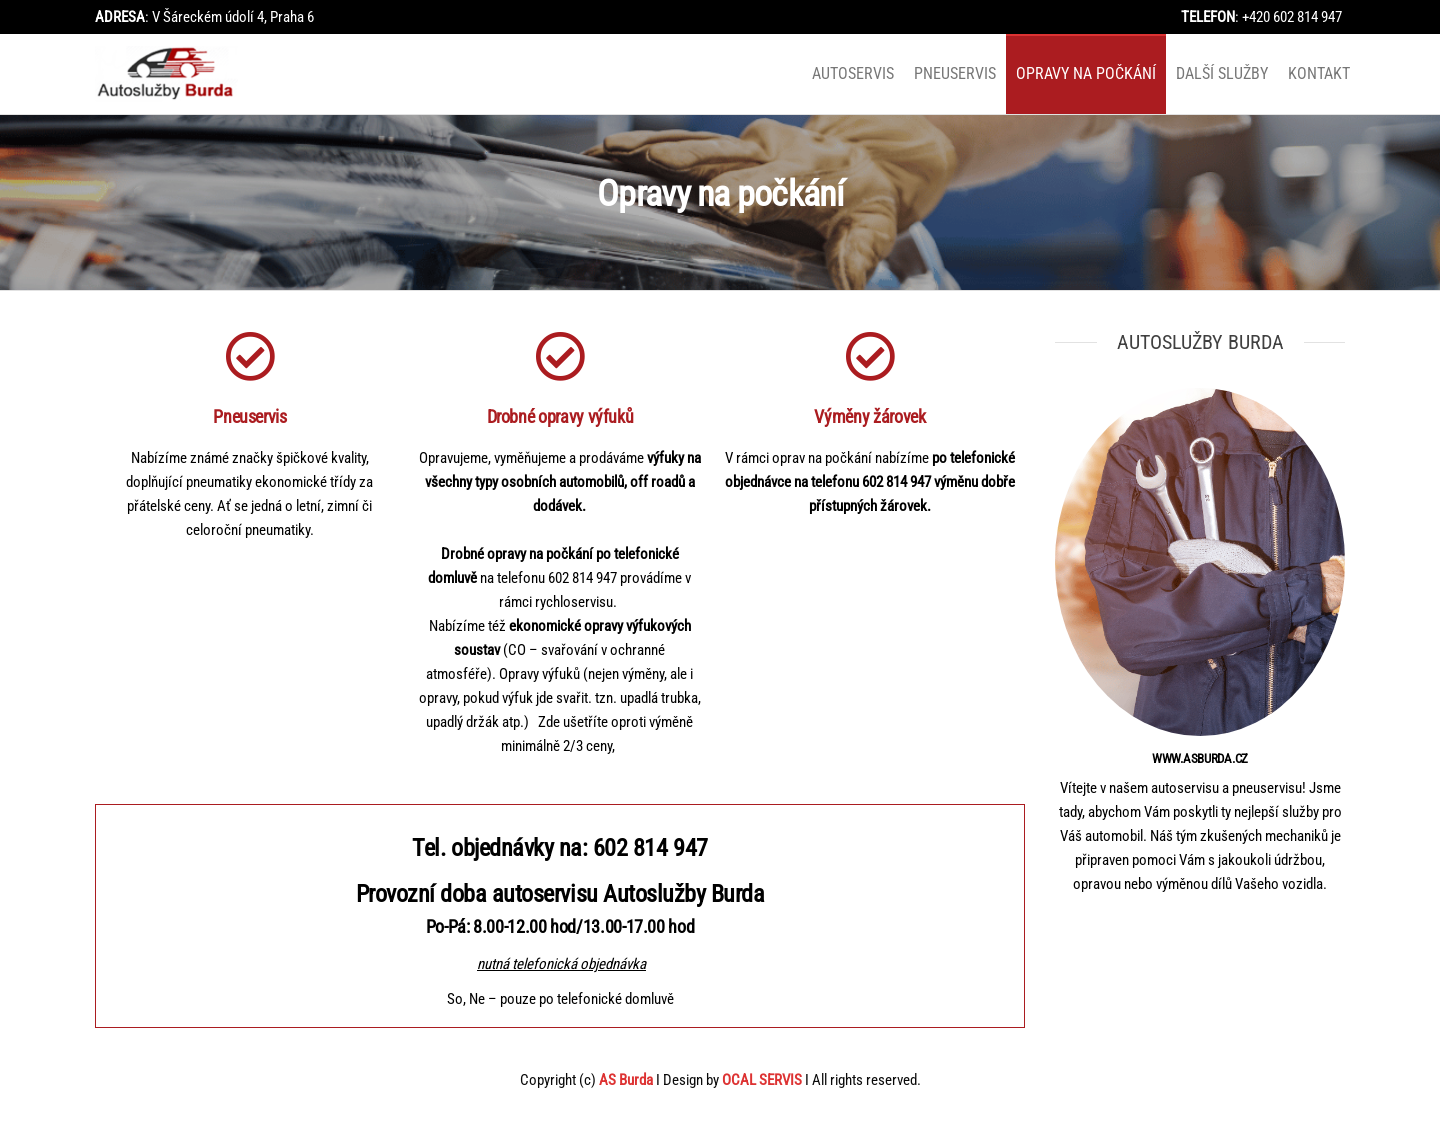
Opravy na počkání (1086, 73)
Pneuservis (955, 73)
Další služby (1222, 73)
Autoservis (853, 73)
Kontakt (1319, 73)
